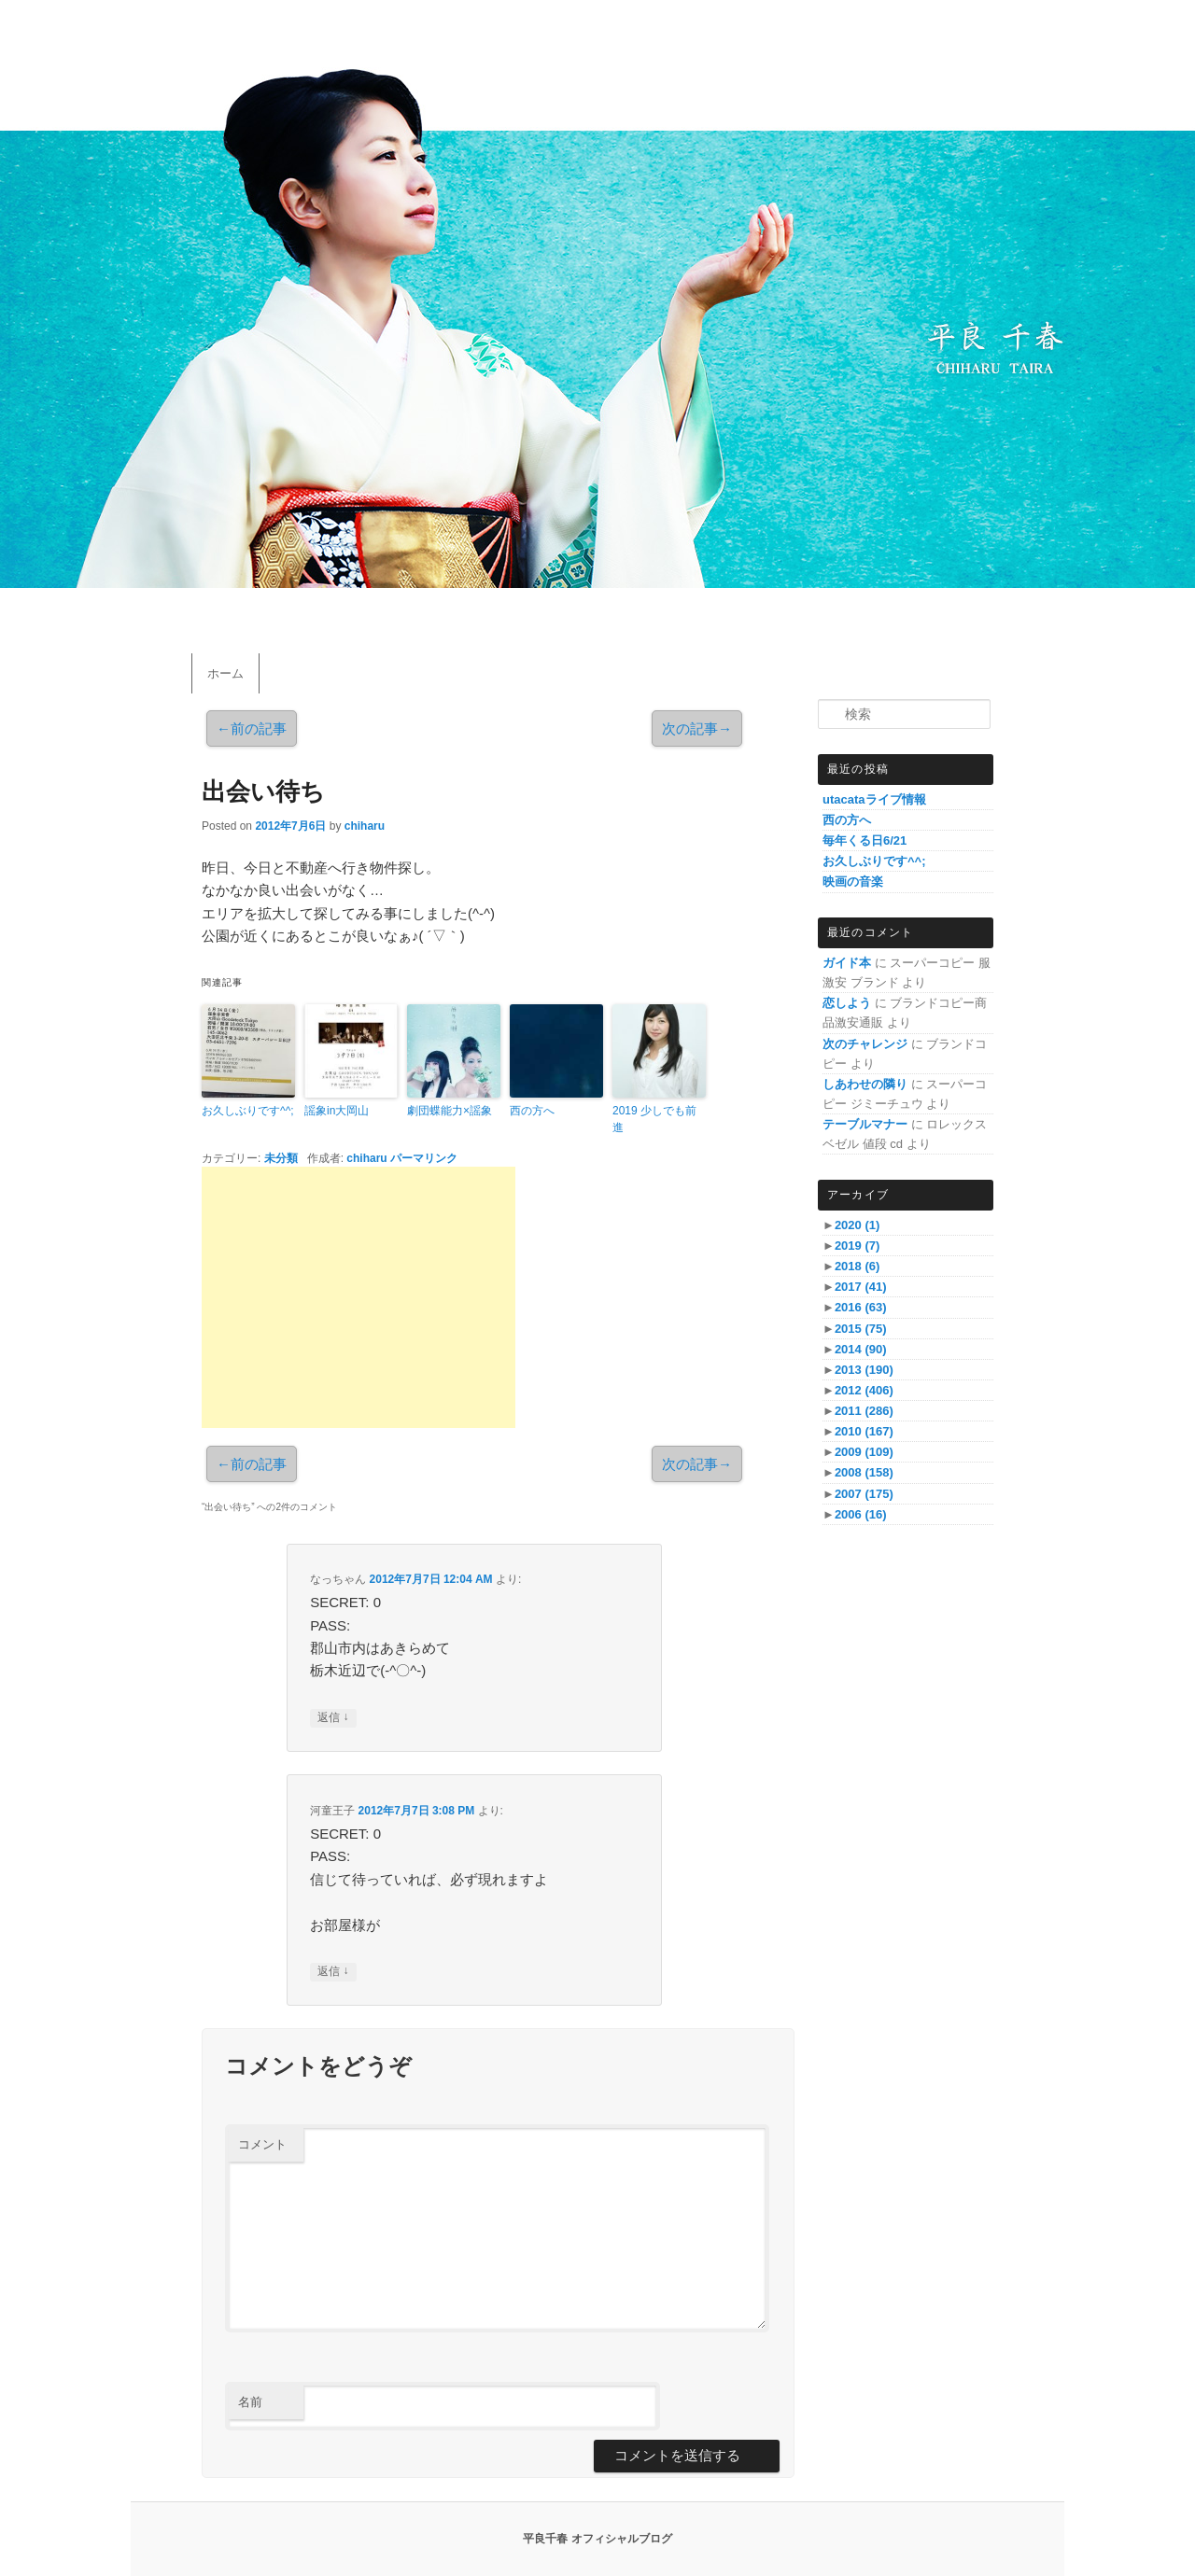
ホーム (225, 673)
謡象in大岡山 (336, 1110)
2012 (864, 1390)
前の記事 (252, 728)
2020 (857, 1225)
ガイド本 (846, 963)
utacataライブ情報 (874, 799)
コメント (262, 2144)
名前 (250, 2402)
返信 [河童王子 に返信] (332, 1972)
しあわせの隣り (864, 1084)
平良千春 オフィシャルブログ (597, 2538)
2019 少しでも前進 (654, 1119)
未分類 (281, 1158)
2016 (861, 1307)
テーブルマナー (864, 1124)
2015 (861, 1329)
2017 (861, 1287)
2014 (861, 1349)
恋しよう (846, 1003)
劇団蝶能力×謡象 (449, 1110)
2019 (857, 1246)
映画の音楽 (852, 882)
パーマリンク (423, 1158)
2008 (864, 1472)
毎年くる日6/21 (864, 840)
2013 (864, 1370)
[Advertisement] (358, 1297)
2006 (861, 1514)
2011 (864, 1411)
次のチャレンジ (864, 1044)
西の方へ (532, 1110)
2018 (857, 1266)
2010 (864, 1431)
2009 (864, 1452)
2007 (864, 1494)
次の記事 (697, 728)
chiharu (364, 826)
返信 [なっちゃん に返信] (332, 1718)
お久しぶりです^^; (248, 1110)
